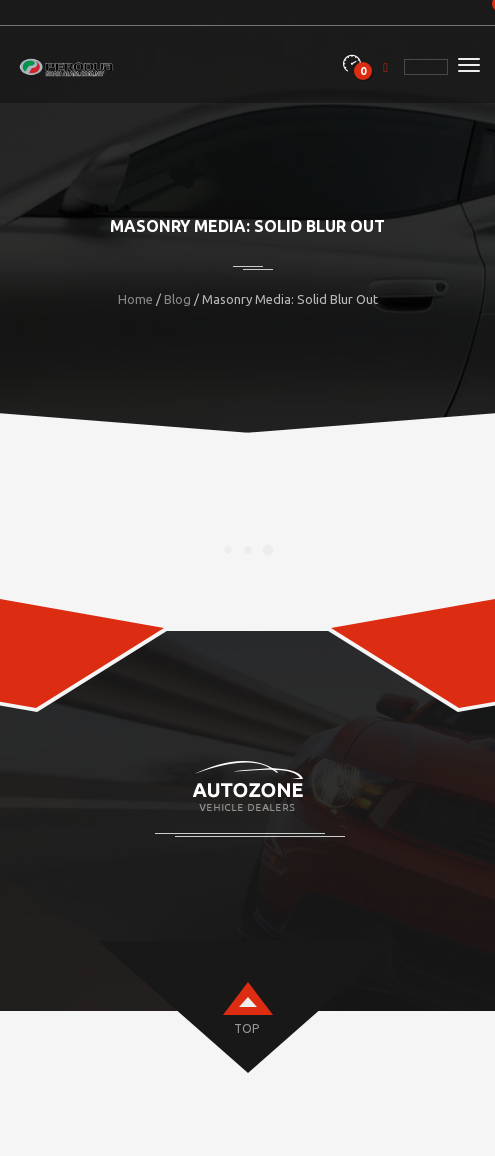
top (246, 1028)
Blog (177, 299)
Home (135, 299)
